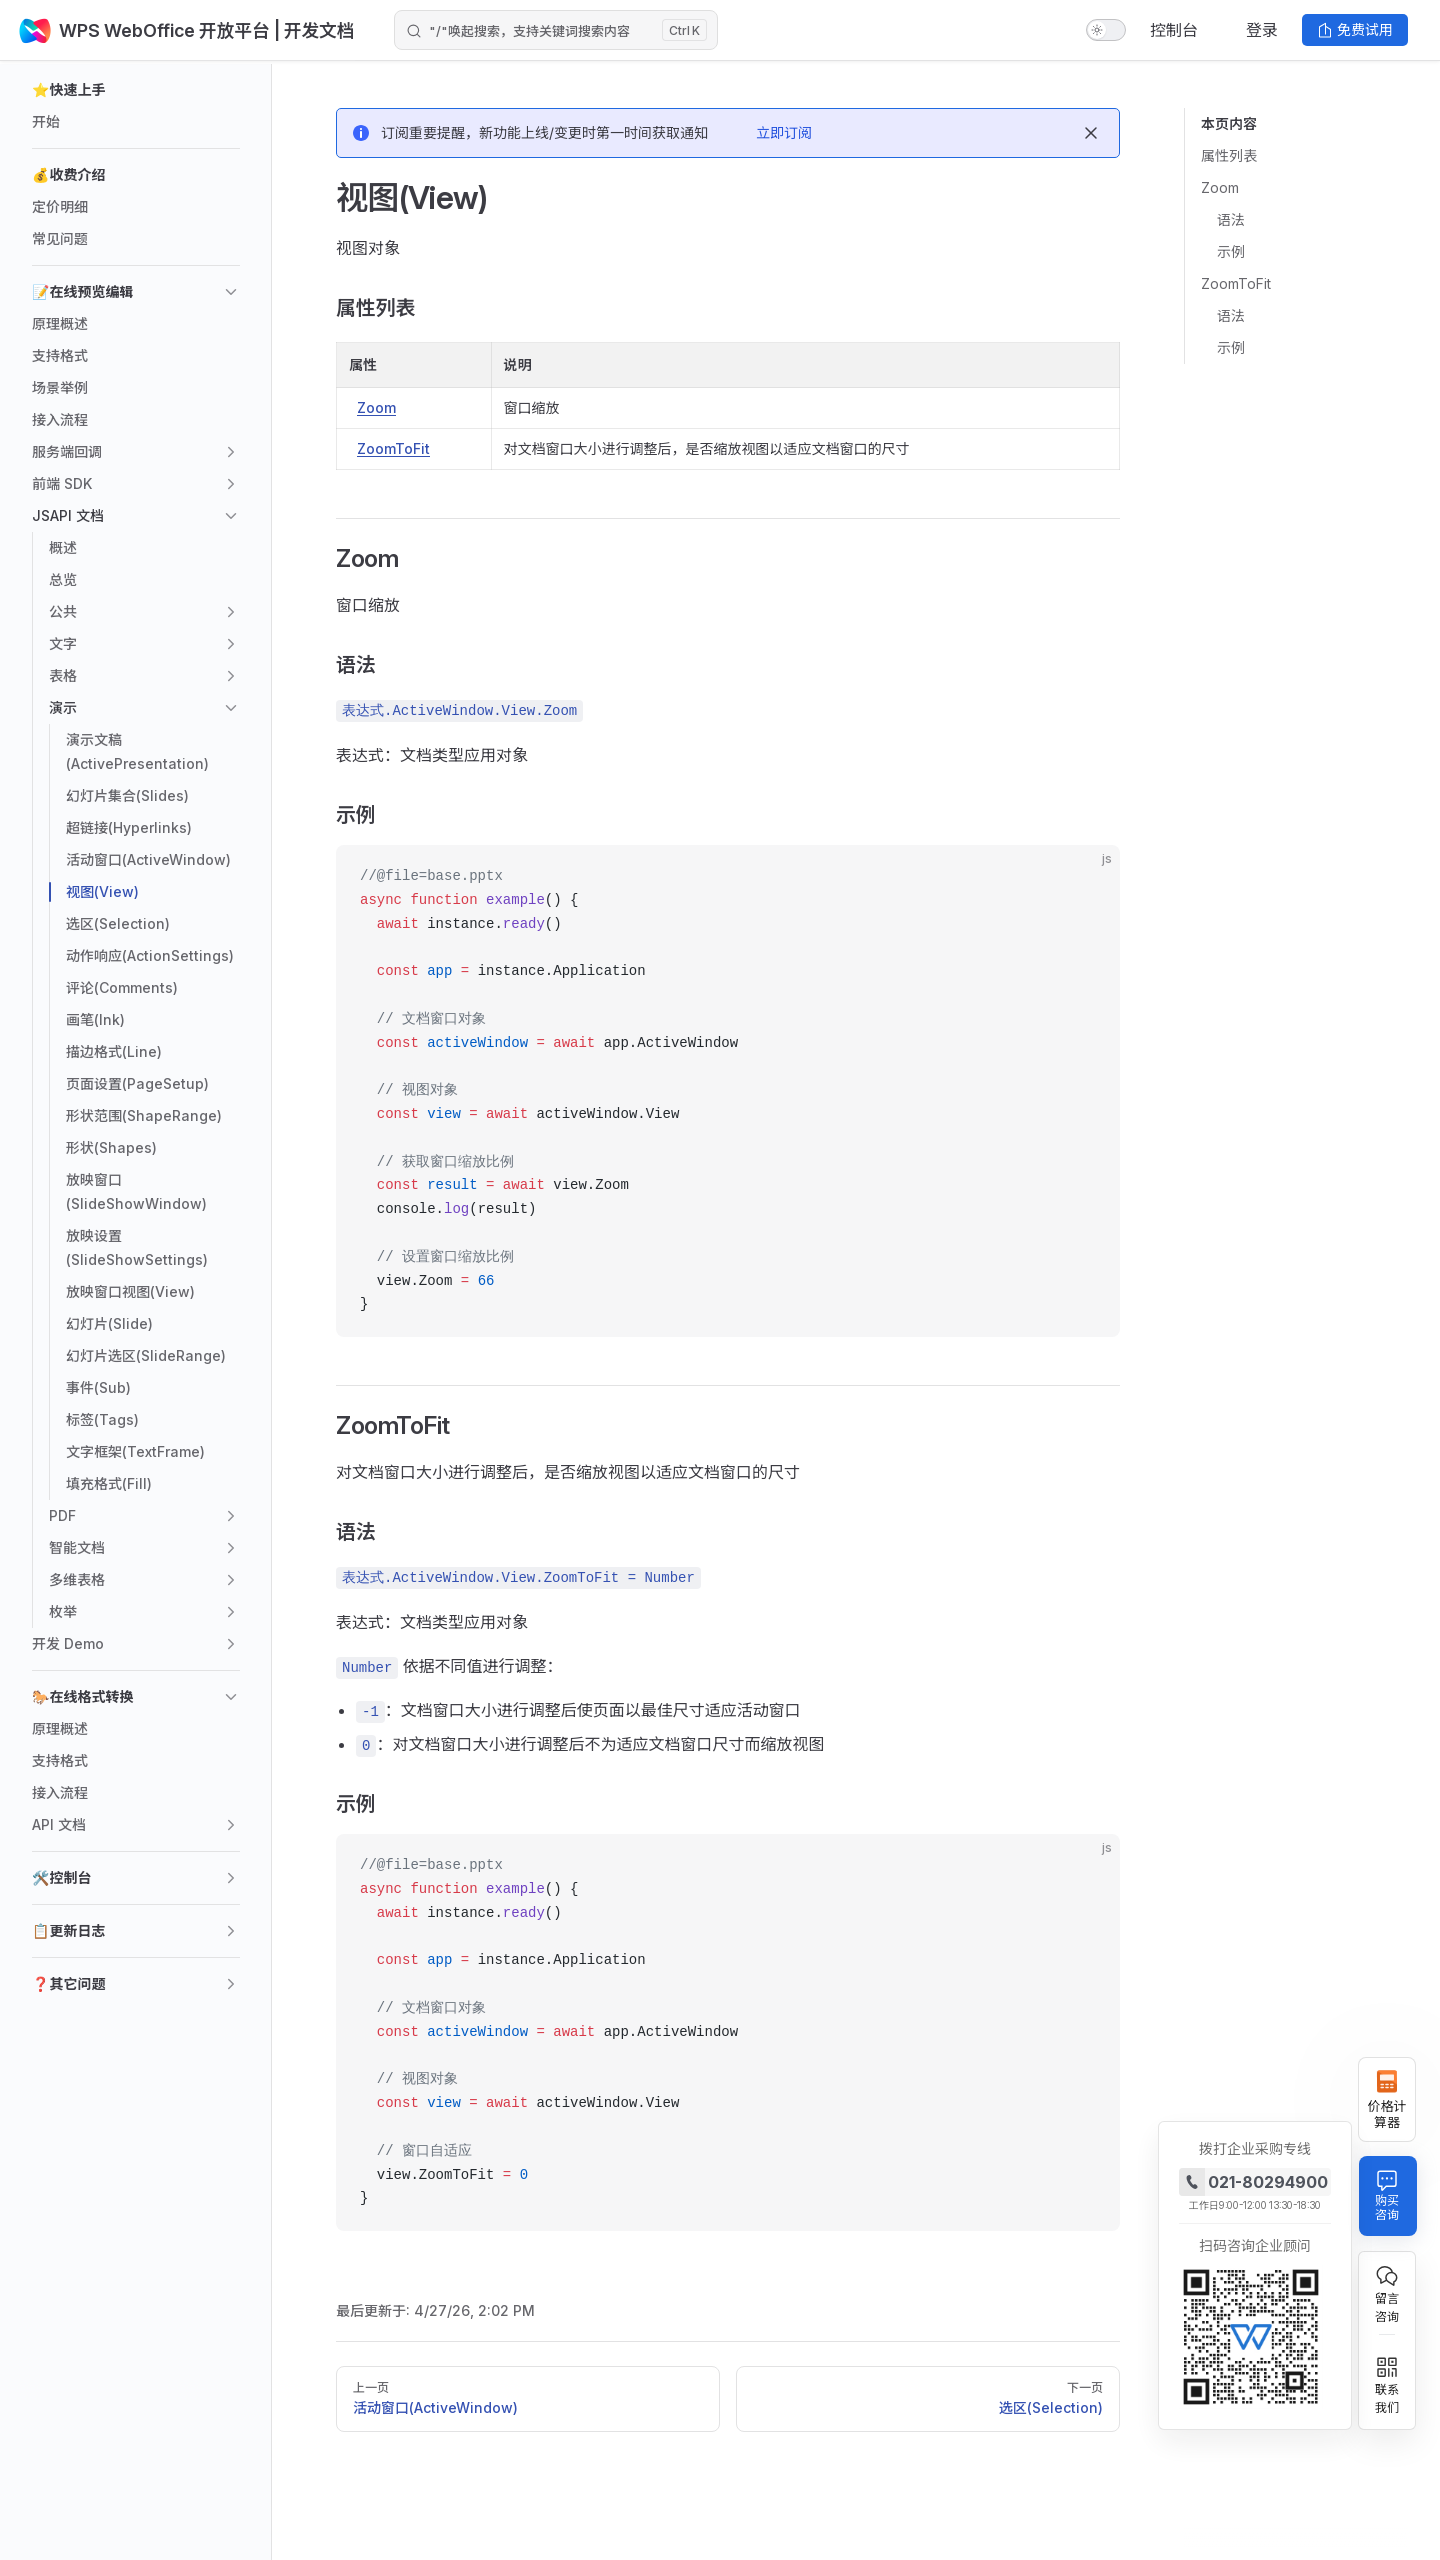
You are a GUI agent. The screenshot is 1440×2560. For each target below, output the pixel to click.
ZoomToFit (1236, 283)
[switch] (1106, 30)
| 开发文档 (317, 30)
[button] (136, 90)
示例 (1231, 251)
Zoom (1220, 187)
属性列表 (1229, 155)
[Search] (556, 30)
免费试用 (1355, 29)
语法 (1231, 219)
